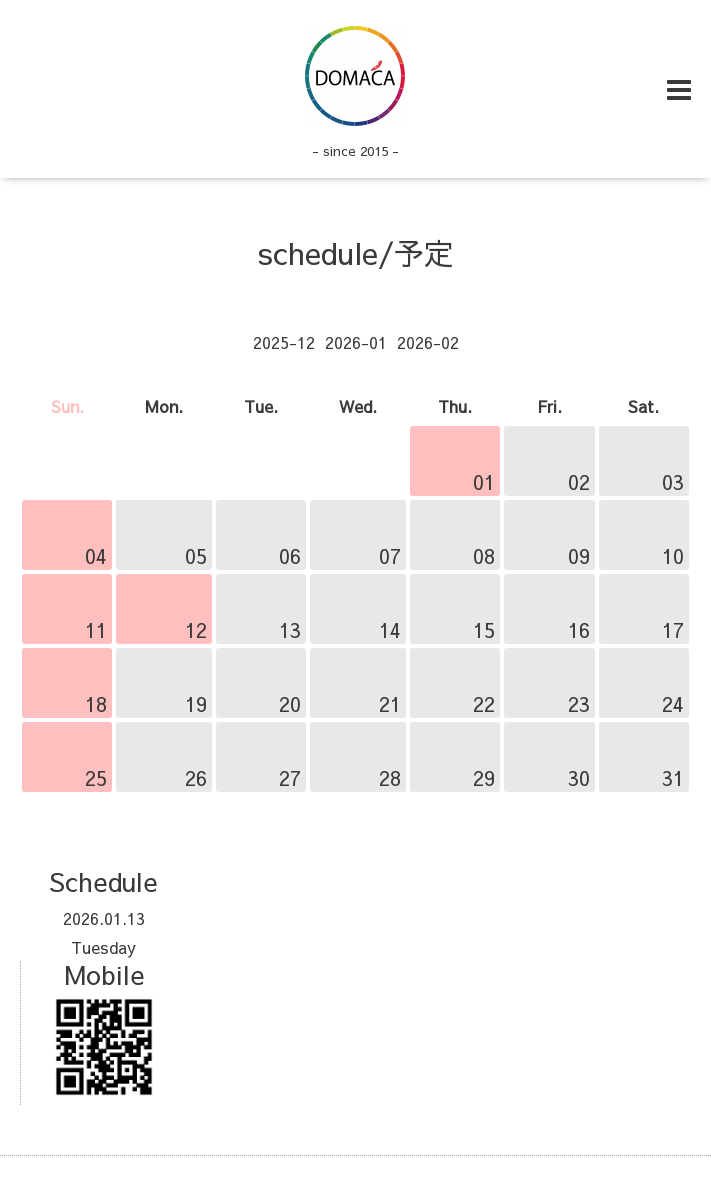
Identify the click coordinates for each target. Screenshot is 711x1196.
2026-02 (428, 342)
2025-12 (284, 342)
